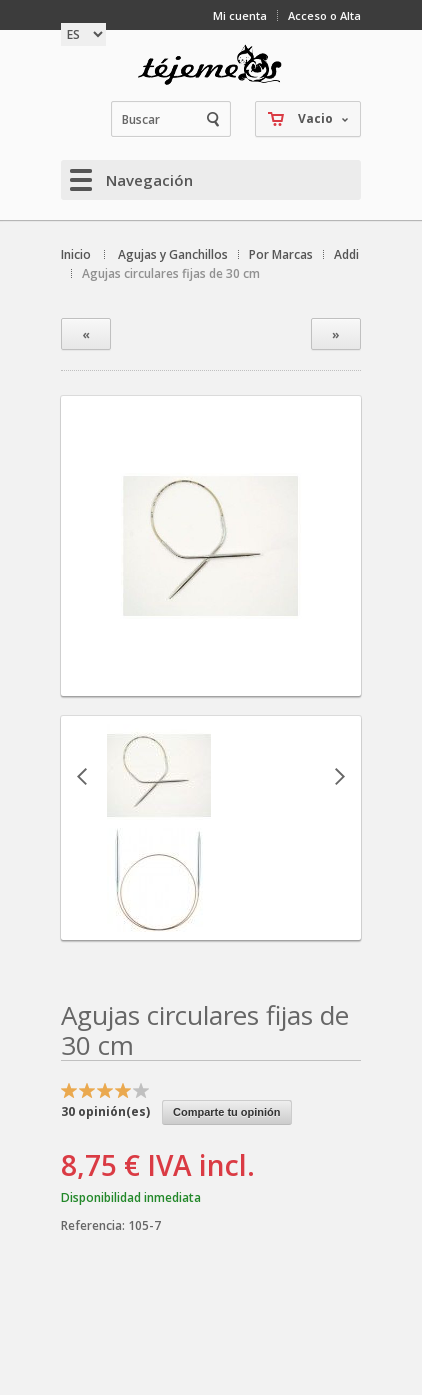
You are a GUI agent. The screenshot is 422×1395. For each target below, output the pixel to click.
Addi (346, 254)
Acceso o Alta (324, 15)
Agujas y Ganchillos (173, 254)
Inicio (76, 254)
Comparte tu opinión (227, 1112)
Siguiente (340, 776)
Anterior (82, 776)
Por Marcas (281, 254)
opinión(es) (105, 1111)
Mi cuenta (240, 15)
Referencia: (94, 1225)
